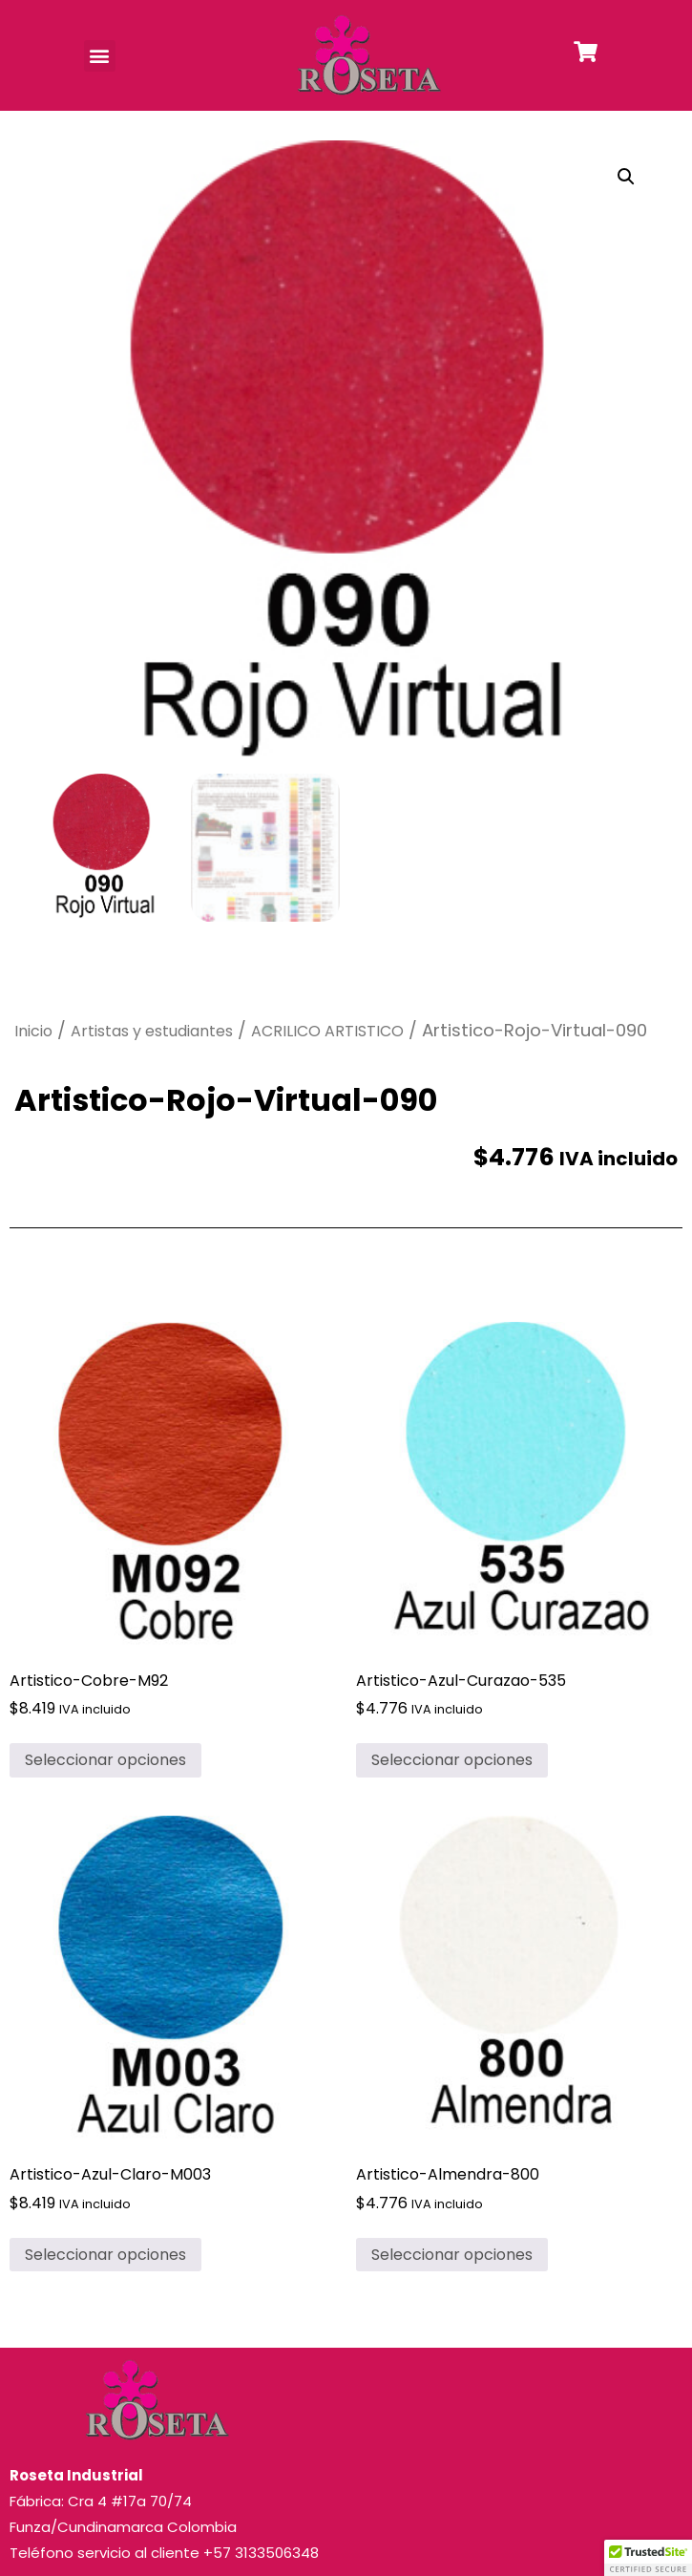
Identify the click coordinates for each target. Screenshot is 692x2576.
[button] (99, 56)
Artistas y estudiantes (152, 1031)
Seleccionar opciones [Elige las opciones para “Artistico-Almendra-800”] (452, 2255)
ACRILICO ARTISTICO (327, 1031)
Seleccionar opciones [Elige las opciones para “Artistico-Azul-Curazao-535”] (452, 1760)
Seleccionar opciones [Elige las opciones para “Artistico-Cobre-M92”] (105, 1760)
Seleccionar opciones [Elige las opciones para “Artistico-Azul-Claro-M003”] (105, 2255)
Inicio (33, 1031)
